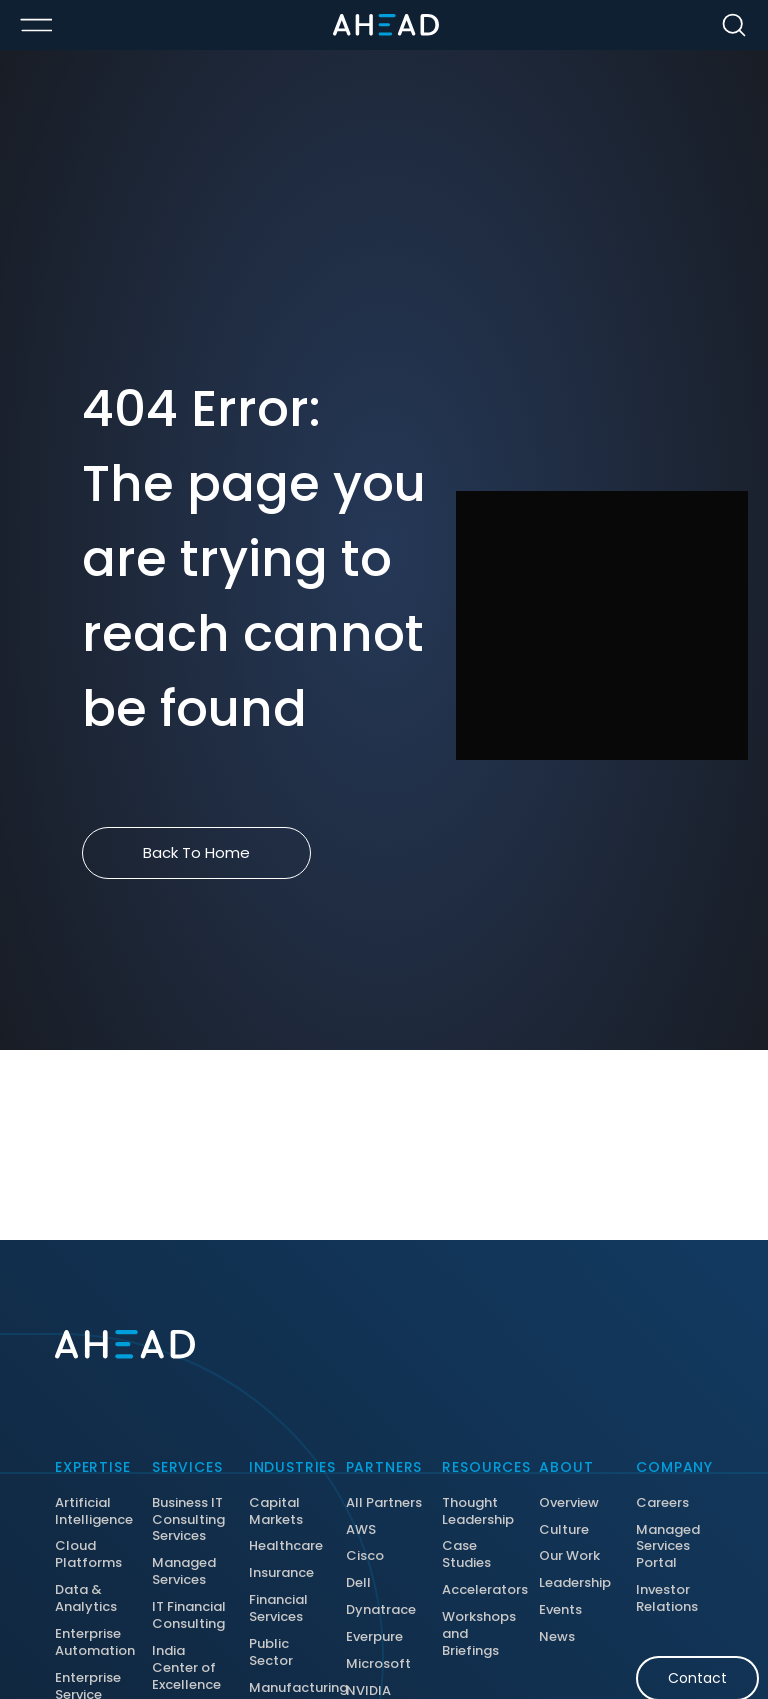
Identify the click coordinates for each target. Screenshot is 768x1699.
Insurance (281, 1573)
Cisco (365, 1556)
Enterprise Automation (93, 1643)
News (557, 1637)
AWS (361, 1530)
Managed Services (184, 1572)
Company (674, 1467)
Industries (287, 1467)
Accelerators (480, 1590)
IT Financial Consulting (189, 1616)
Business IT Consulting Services (188, 1520)
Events (560, 1610)
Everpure (374, 1637)
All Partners (384, 1503)
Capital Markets (276, 1512)
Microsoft (378, 1664)
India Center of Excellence (186, 1668)
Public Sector (271, 1653)
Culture (564, 1530)
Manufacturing (287, 1688)
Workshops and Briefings (479, 1634)
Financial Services (278, 1609)
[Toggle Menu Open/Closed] (36, 25)
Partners (384, 1467)
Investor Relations (667, 1599)
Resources (480, 1467)
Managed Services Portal (668, 1547)
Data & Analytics (86, 1599)
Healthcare (286, 1546)
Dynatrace (381, 1610)
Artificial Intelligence (93, 1512)
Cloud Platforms (88, 1555)
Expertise (93, 1467)
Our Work (569, 1556)
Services (187, 1467)
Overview (569, 1503)
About (566, 1467)
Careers (662, 1503)
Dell (358, 1583)
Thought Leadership (478, 1512)
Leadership (575, 1583)
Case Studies (466, 1555)
